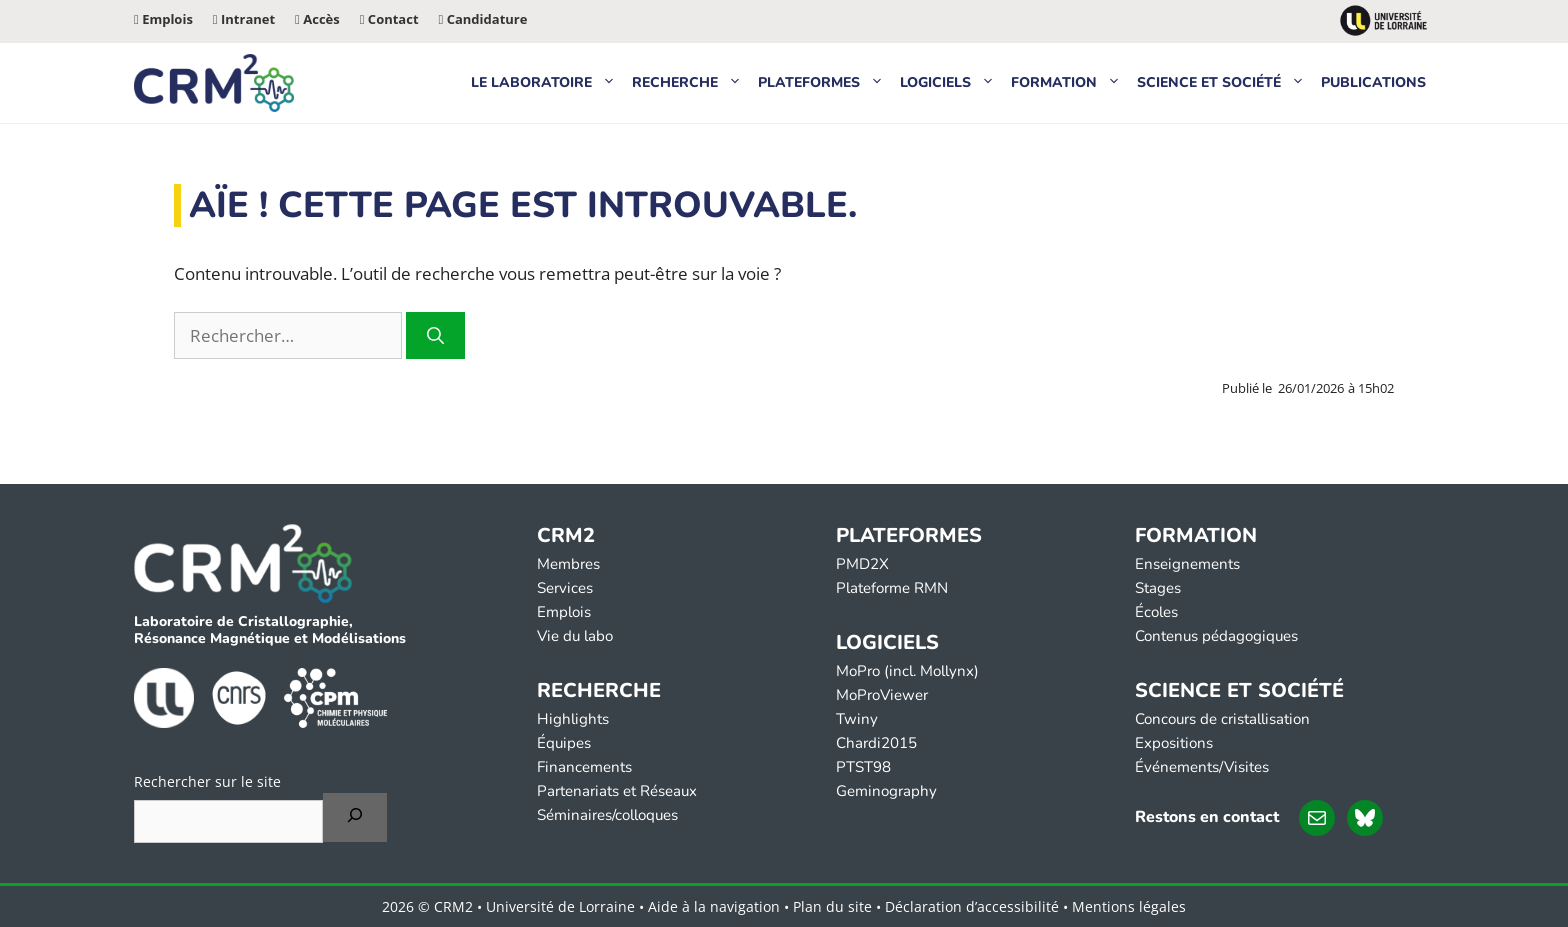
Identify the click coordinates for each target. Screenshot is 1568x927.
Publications (1373, 82)
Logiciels (951, 83)
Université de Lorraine (560, 906)
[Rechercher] (435, 336)
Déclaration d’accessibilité (972, 906)
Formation (1070, 83)
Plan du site (832, 906)
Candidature (483, 19)
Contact (389, 19)
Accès (317, 19)
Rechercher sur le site (207, 781)
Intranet (244, 19)
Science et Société (1225, 83)
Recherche (691, 83)
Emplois (163, 19)
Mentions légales (1129, 906)
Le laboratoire (547, 83)
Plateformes (825, 83)
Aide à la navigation (714, 906)
